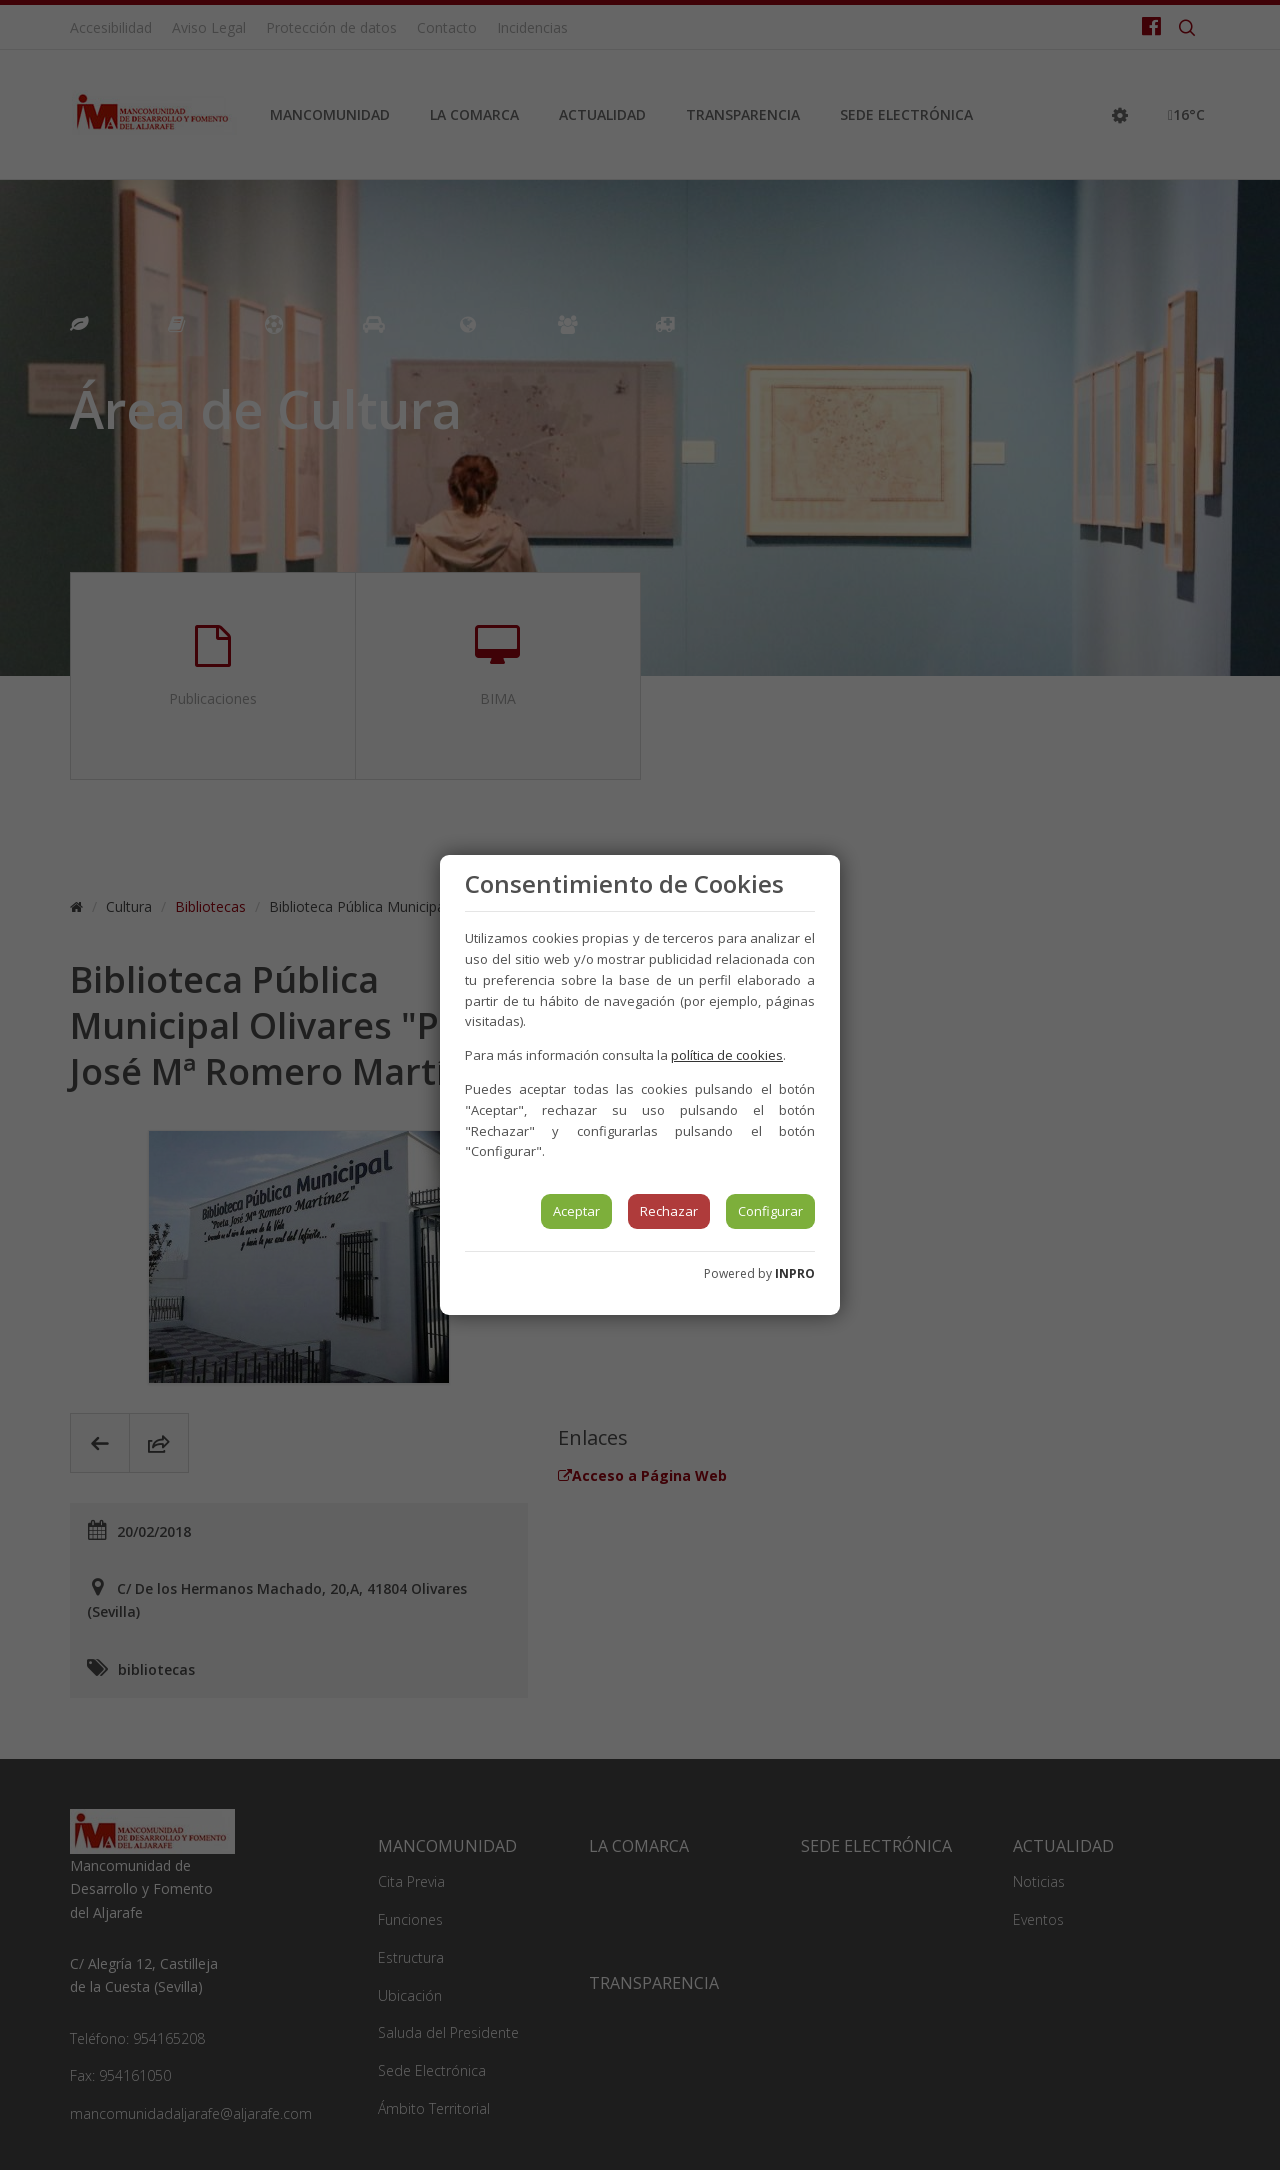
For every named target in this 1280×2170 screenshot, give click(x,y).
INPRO (795, 1273)
